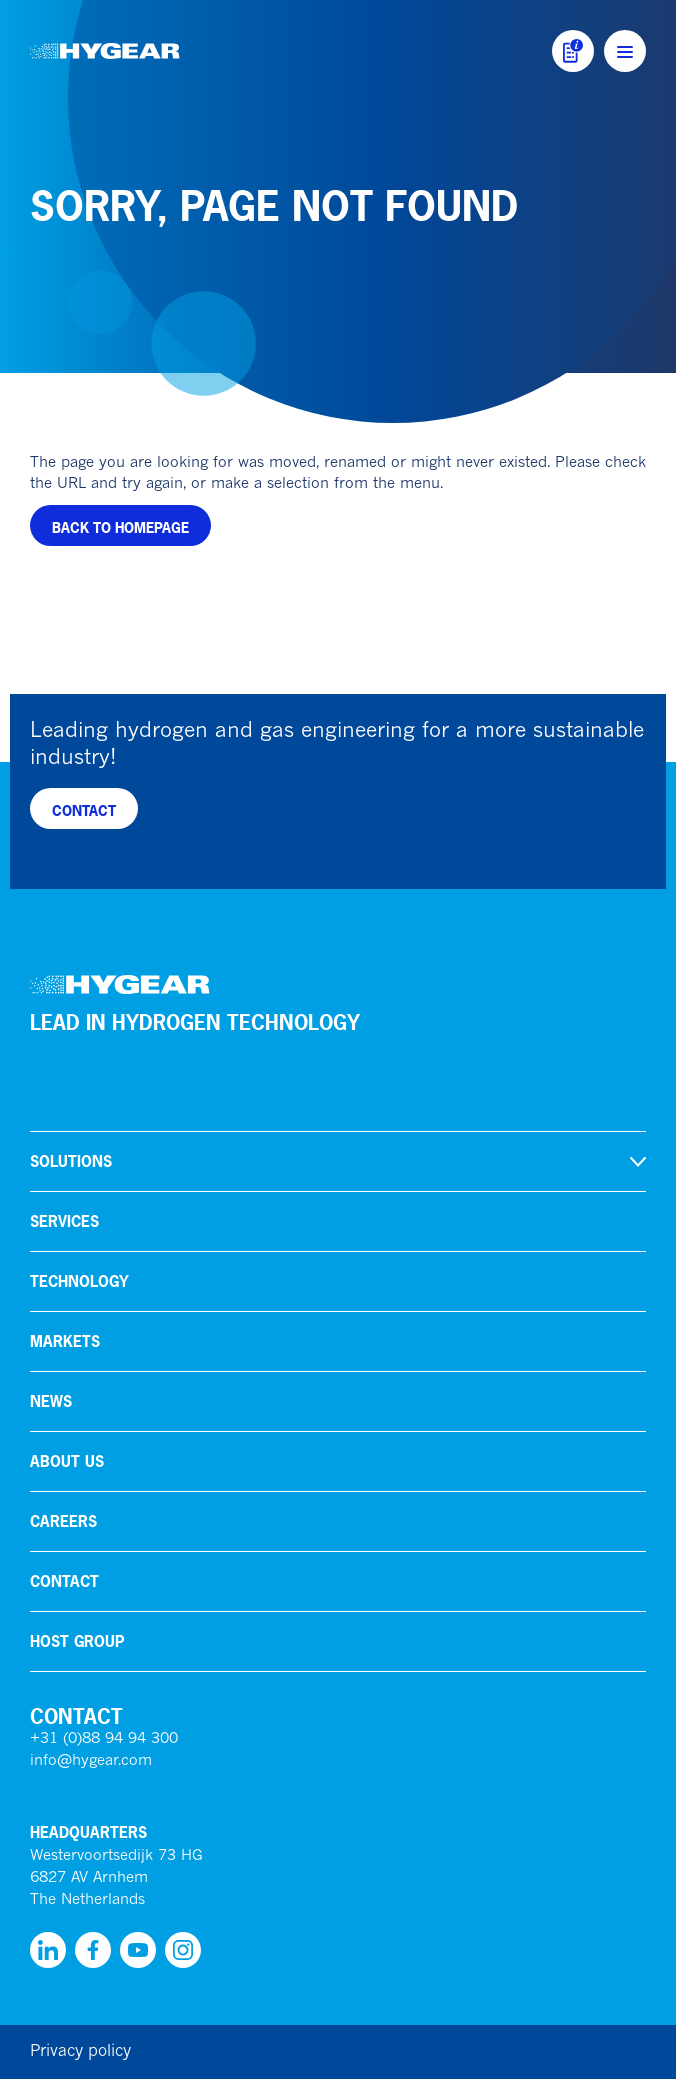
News (51, 1401)
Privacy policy (80, 2052)
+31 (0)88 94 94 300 (104, 1739)
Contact (64, 1581)
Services (64, 1221)
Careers (63, 1521)
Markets (65, 1341)
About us (67, 1461)
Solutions (71, 1161)
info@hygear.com (91, 1761)
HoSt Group (77, 1641)
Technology (79, 1281)
